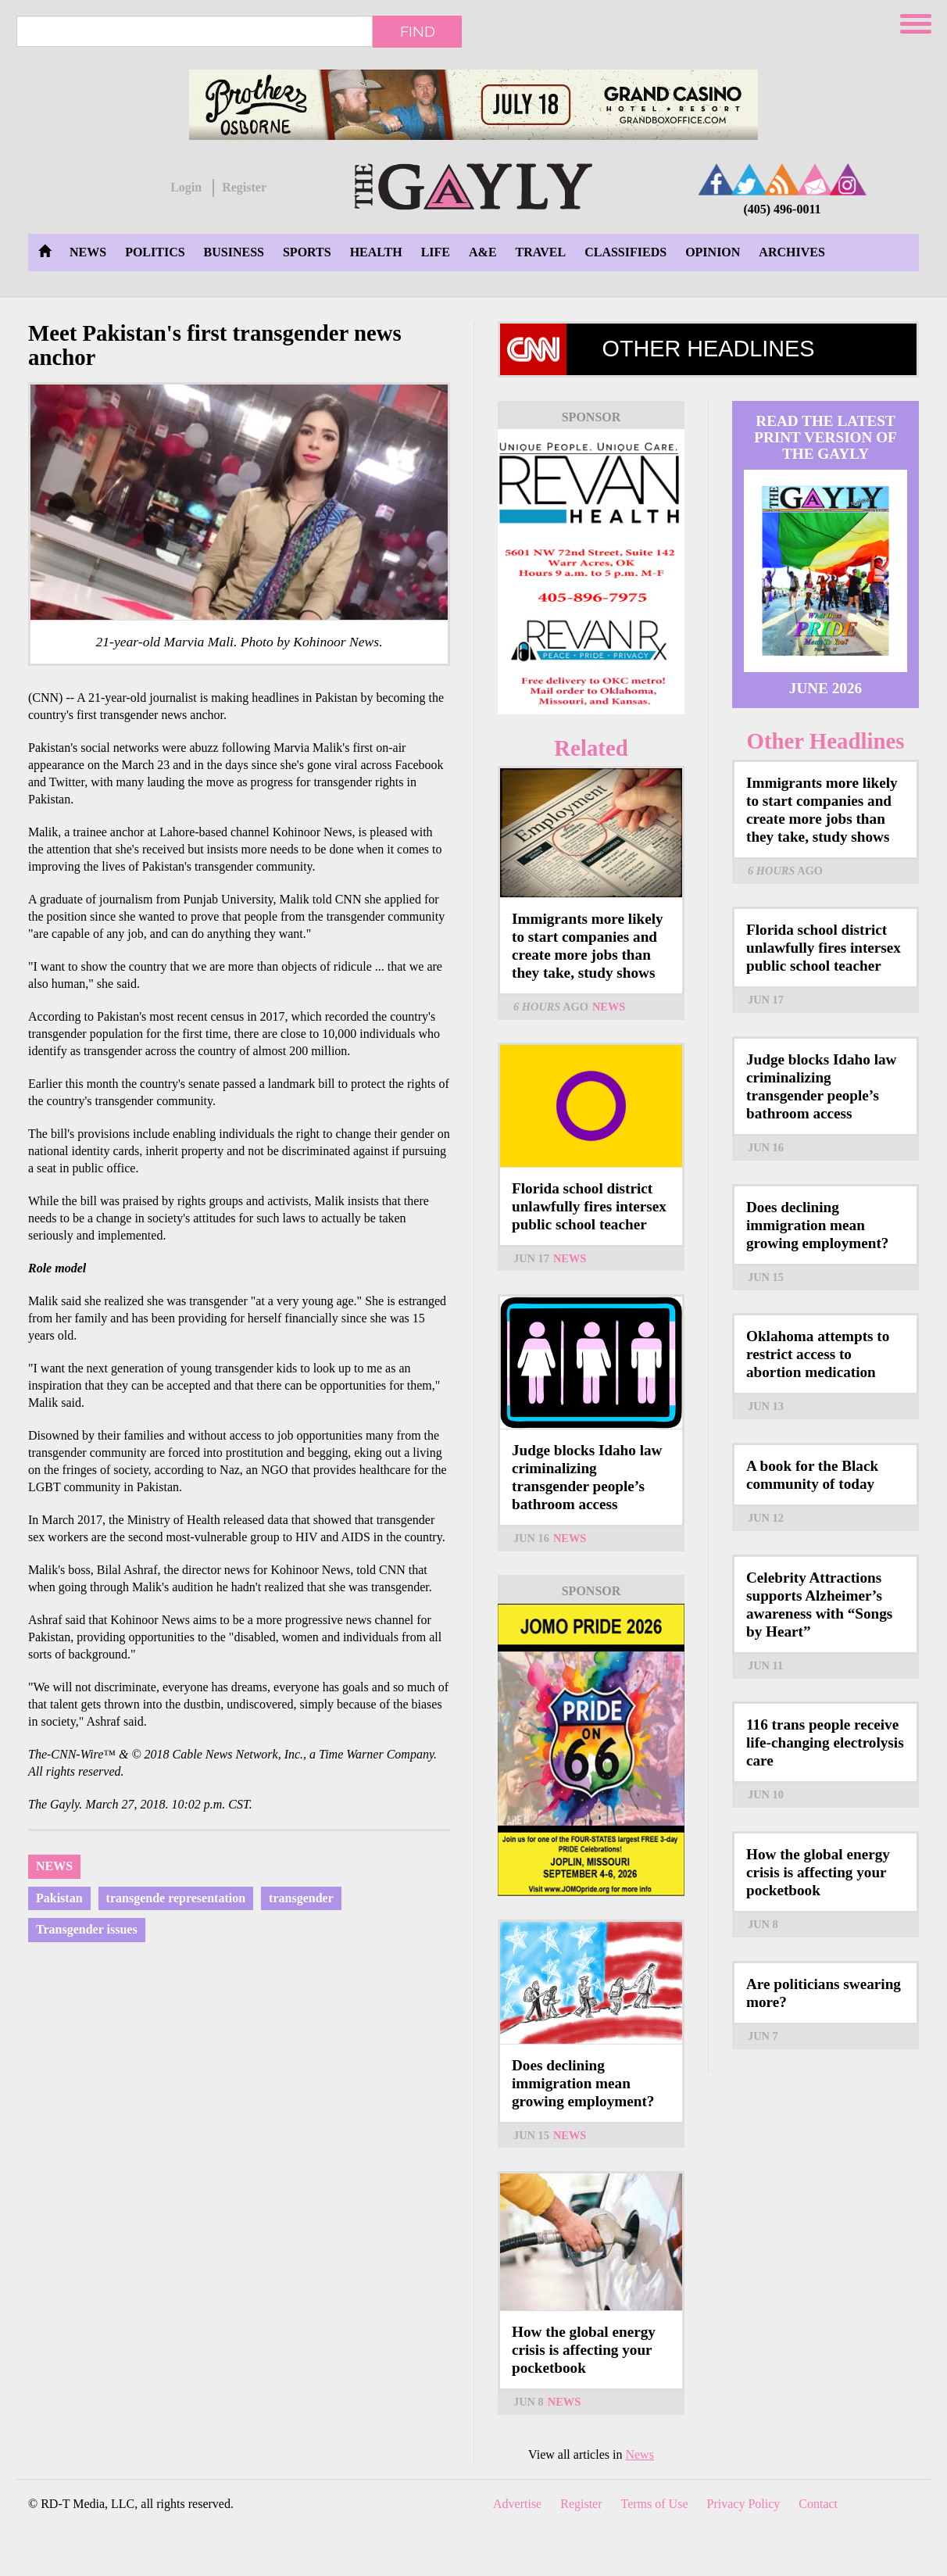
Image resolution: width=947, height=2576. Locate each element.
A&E (483, 252)
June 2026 (825, 688)
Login (186, 187)
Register (244, 187)
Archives (791, 252)
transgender (301, 1898)
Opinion (712, 252)
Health (376, 252)
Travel (541, 252)
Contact (818, 2503)
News (88, 252)
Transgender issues (87, 1929)
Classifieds (625, 252)
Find (417, 31)
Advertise (517, 2503)
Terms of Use (654, 2503)
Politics (154, 252)
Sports (307, 252)
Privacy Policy (744, 2503)
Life (435, 252)
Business (234, 252)
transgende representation (176, 1898)
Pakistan (59, 1898)
